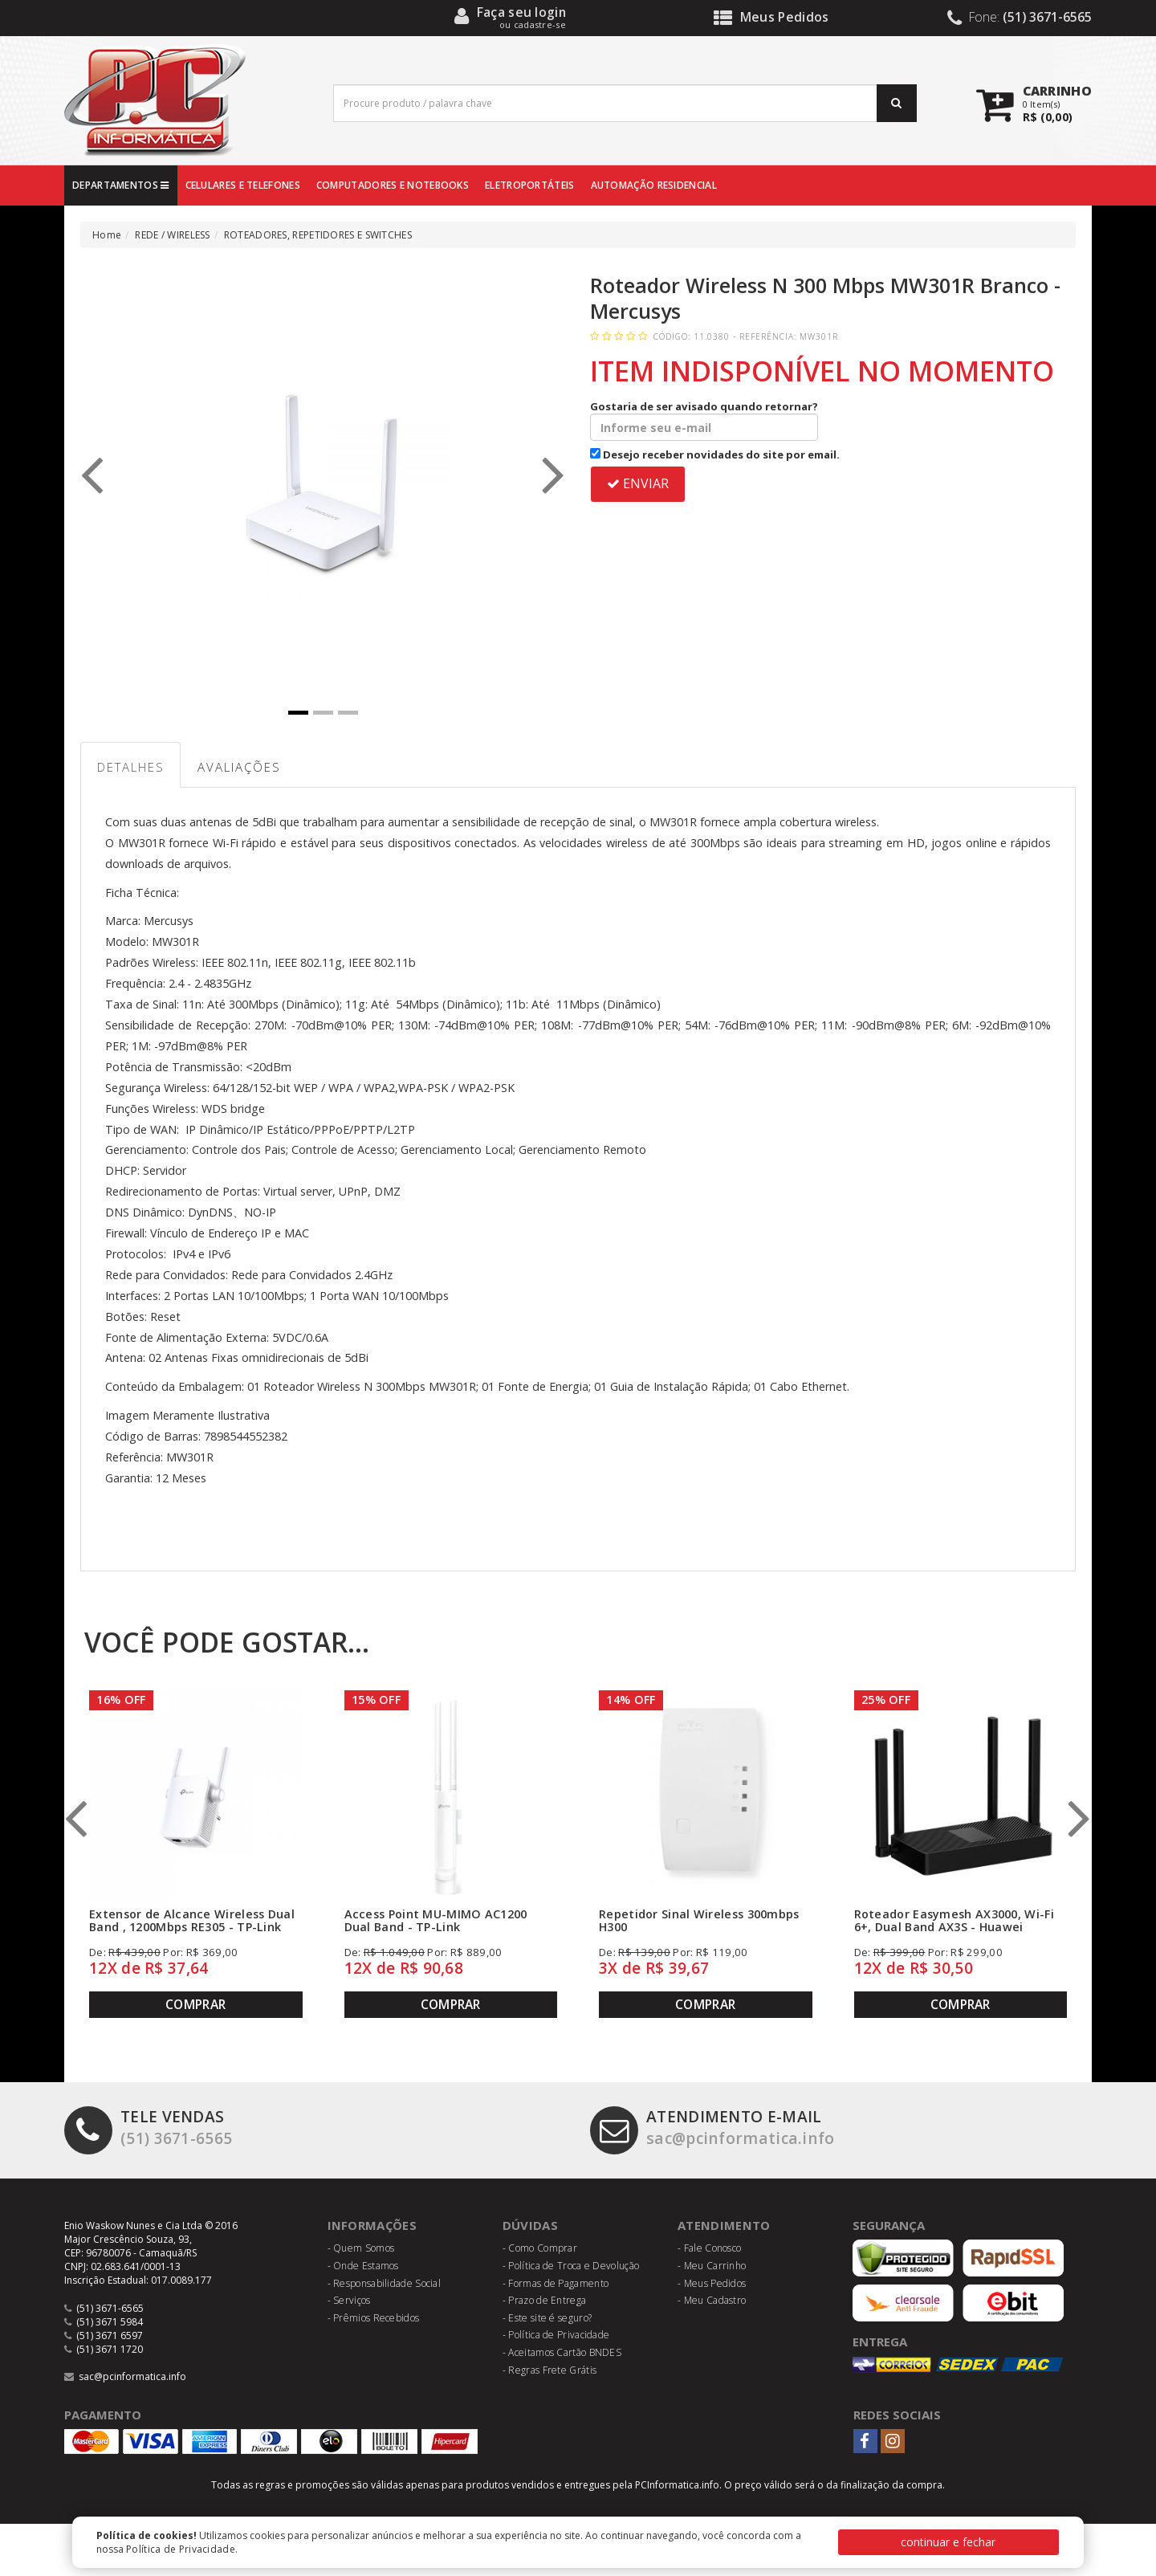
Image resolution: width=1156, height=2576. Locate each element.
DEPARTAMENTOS (120, 185)
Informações (372, 2225)
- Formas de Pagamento (556, 2283)
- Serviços (349, 2300)
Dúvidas (530, 2225)
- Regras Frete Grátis (549, 2370)
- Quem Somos (361, 2249)
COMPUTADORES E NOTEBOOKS (392, 185)
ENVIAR (638, 483)
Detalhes (131, 767)
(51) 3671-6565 (148, 2128)
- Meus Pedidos (712, 2283)
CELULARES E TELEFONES (242, 185)
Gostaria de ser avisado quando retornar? (704, 420)
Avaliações (240, 767)
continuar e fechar (948, 2542)
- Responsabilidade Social (385, 2283)
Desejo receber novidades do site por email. (715, 454)
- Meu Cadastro (712, 2300)
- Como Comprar (540, 2249)
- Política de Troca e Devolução (571, 2265)
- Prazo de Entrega (544, 2300)
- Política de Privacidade (556, 2335)
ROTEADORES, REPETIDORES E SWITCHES (318, 235)
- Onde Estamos (363, 2265)
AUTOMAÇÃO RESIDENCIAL (654, 185)
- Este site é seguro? (547, 2318)
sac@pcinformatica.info (712, 2128)
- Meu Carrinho (712, 2265)
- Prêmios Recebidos (374, 2318)
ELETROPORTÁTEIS (530, 185)
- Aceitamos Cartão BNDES (562, 2352)
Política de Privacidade (180, 2549)
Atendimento (724, 2225)
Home (106, 235)
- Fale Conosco (709, 2249)
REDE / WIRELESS (172, 235)
